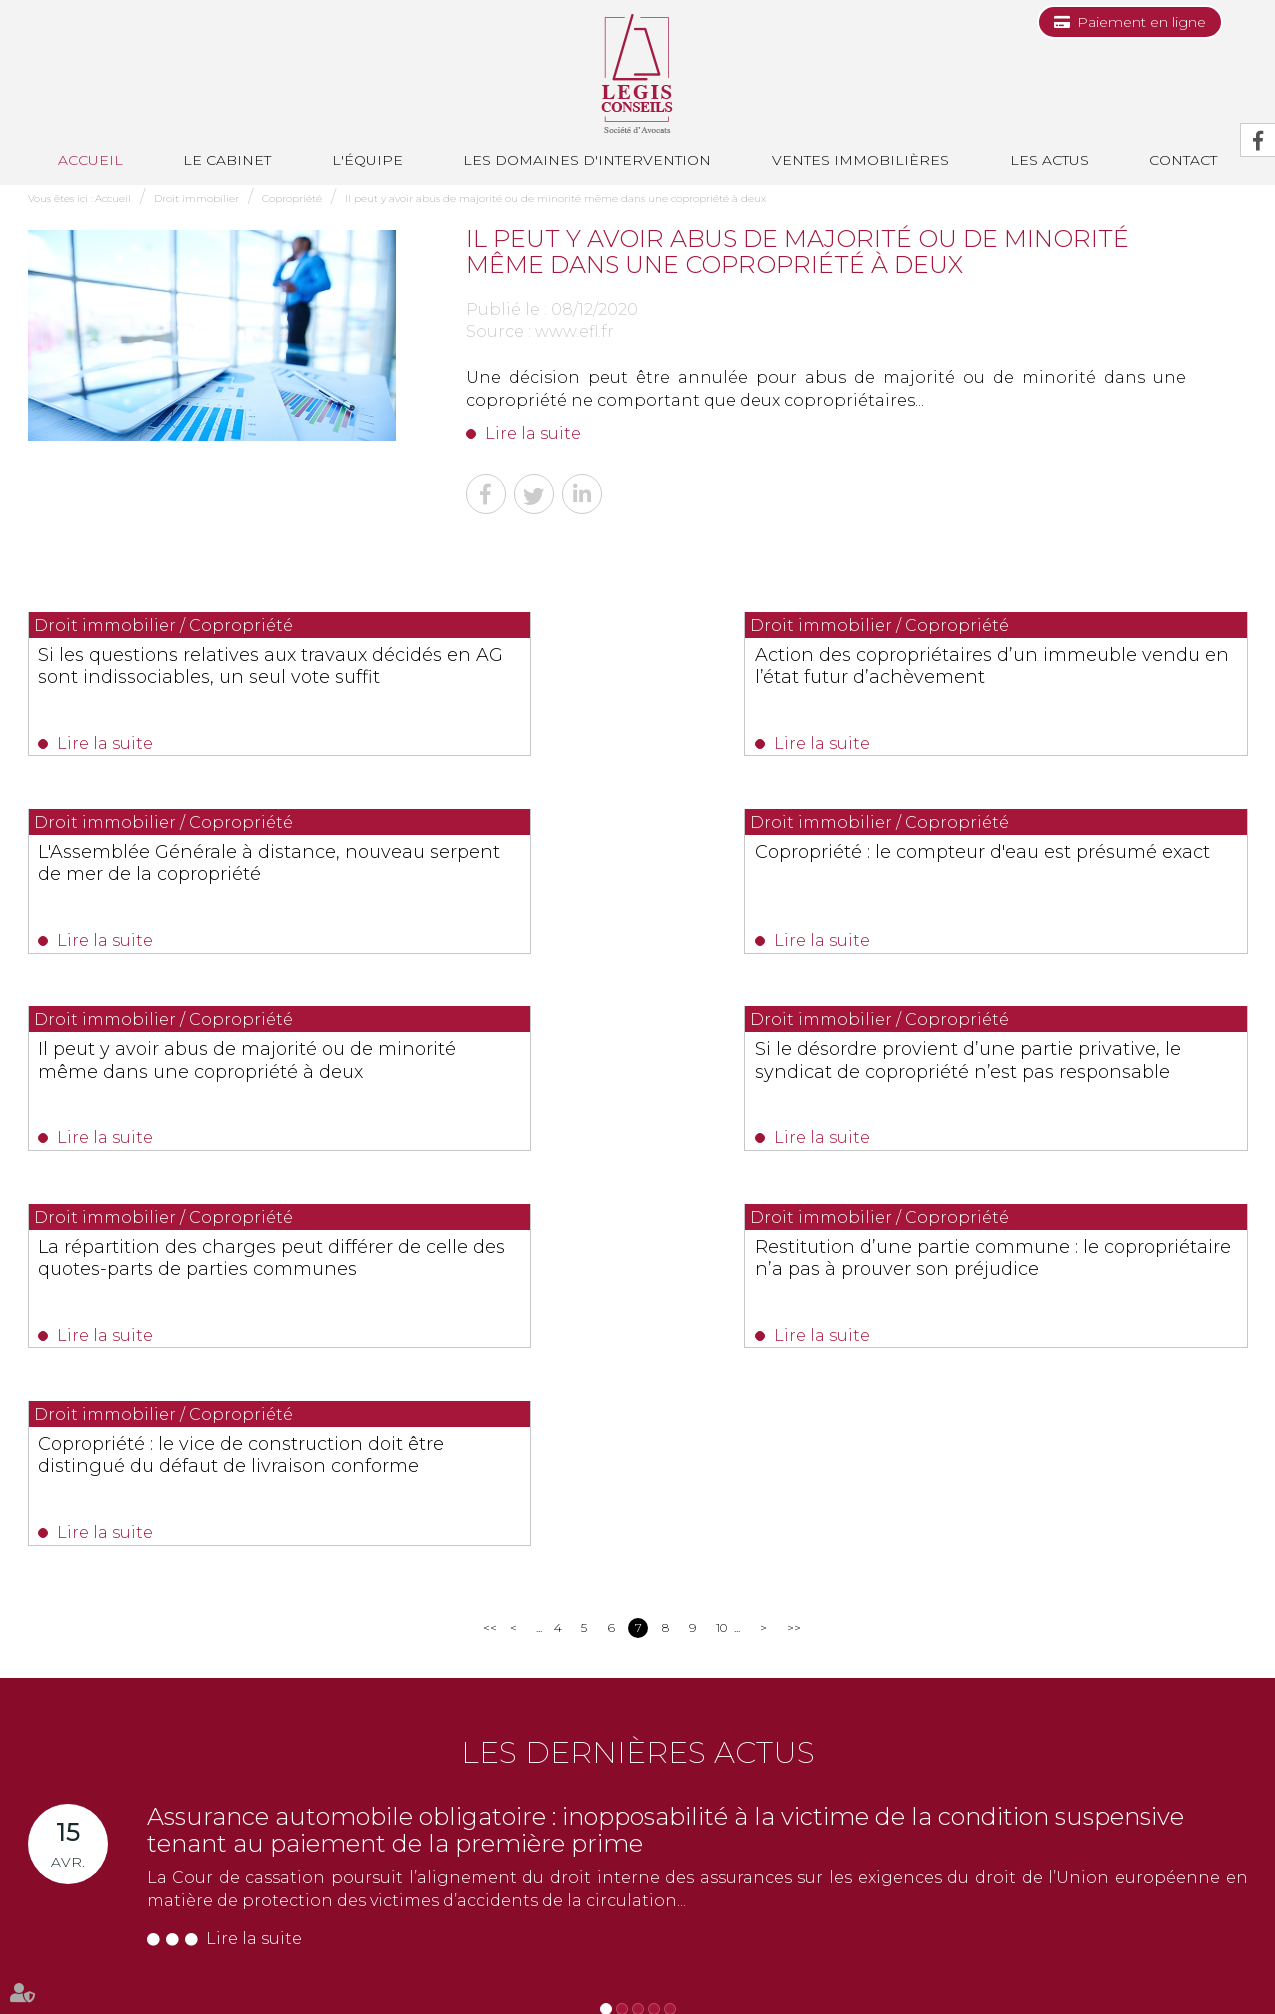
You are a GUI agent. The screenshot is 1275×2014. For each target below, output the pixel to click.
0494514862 (435, 1799)
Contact (612, 1961)
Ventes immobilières (860, 160)
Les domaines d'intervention (587, 160)
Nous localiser (102, 1897)
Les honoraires (809, 1961)
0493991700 (109, 1822)
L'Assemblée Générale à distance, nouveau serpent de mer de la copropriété (1050, 677)
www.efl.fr (574, 331)
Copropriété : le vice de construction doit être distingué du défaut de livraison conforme (1061, 1084)
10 (721, 1252)
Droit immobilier (196, 198)
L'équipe (367, 160)
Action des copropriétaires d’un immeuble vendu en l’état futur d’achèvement (611, 677)
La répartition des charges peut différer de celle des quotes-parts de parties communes (201, 1084)
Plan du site (898, 1961)
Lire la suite (533, 433)
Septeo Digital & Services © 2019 (116, 2005)
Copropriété (292, 198)
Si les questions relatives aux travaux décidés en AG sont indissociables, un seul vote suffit (203, 677)
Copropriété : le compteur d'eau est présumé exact (197, 869)
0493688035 (263, 1822)
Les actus (1049, 160)
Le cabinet (227, 160)
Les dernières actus (638, 1377)
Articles (1074, 1961)
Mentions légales (993, 1961)
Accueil (90, 160)
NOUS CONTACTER (140, 1862)
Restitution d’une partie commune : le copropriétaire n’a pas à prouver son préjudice (630, 1084)
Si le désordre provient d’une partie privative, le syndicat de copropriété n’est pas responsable (1060, 880)
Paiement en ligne (1141, 22)
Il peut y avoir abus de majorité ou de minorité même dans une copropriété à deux (555, 198)
